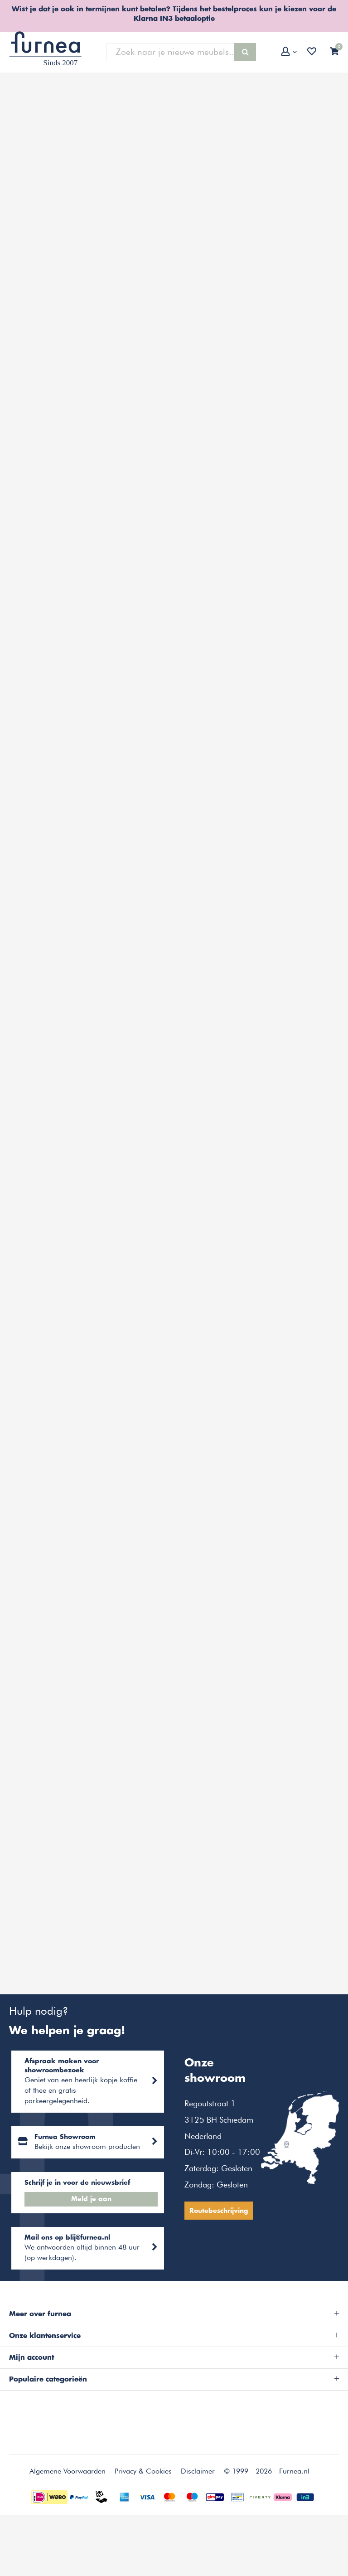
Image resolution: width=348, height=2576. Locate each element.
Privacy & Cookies (143, 2502)
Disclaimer (198, 2502)
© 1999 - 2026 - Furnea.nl (266, 2502)
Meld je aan (92, 2223)
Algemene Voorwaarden (67, 2502)
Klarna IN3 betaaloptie (174, 18)
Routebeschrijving (221, 2227)
